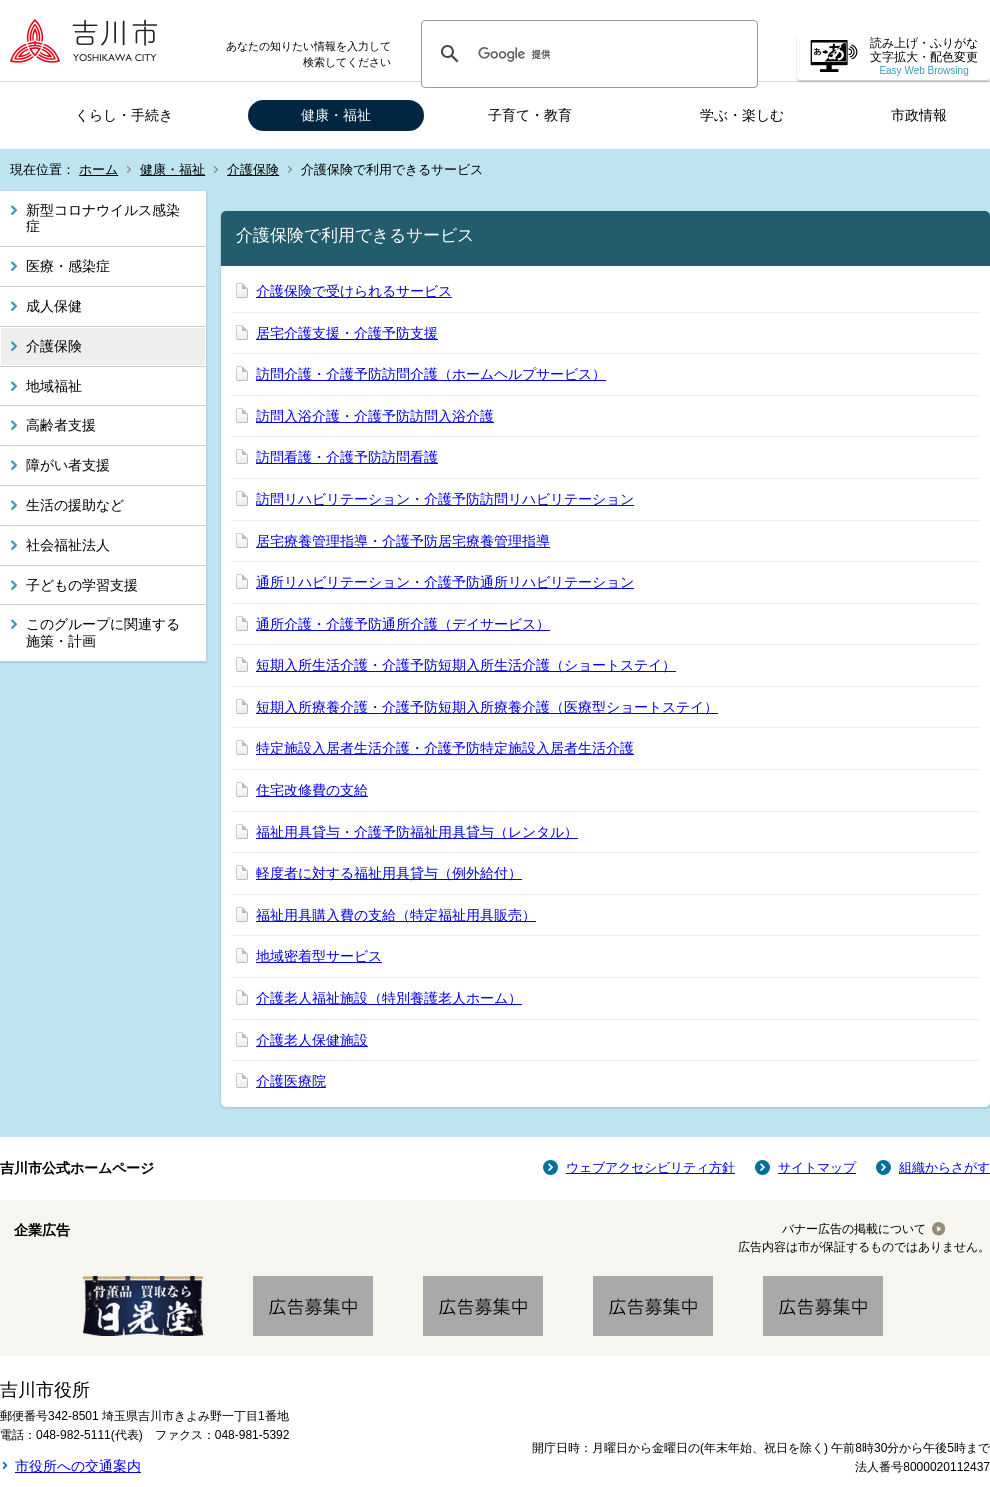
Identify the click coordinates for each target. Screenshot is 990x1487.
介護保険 (253, 169)
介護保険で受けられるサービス (354, 291)
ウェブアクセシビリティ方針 (650, 1167)
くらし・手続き (124, 115)
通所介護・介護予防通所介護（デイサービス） (403, 624)
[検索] (586, 54)
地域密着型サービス (319, 956)
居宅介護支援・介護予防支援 (347, 333)
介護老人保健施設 (312, 1040)
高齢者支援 (61, 425)
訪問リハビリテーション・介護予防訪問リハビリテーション (445, 499)
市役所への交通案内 (78, 1466)
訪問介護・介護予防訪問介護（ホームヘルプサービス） (431, 374)
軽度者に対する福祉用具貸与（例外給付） (389, 873)
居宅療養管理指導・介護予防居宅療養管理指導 (403, 541)
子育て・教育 (530, 115)
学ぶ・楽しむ (742, 115)
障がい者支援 (68, 465)
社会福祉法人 (68, 545)
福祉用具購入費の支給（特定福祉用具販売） (396, 915)
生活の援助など (75, 505)
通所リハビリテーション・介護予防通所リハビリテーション (445, 582)
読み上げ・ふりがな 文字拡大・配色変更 (924, 56)
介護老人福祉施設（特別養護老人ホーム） (389, 998)
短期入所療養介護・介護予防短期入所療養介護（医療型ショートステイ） (487, 707)
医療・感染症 (68, 266)
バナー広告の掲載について (854, 1229)
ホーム (98, 169)
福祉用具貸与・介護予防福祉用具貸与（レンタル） (417, 832)
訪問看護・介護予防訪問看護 (347, 457)
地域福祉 (54, 386)
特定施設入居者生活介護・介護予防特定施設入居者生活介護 (445, 748)
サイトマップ (817, 1167)
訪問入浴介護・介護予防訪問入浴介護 (375, 416)
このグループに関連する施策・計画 (103, 632)
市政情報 (919, 115)
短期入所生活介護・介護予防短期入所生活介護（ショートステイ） (466, 665)
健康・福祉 (336, 115)
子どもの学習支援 (82, 585)
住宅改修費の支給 (312, 790)
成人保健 (54, 306)
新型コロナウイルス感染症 (103, 218)
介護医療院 (291, 1081)
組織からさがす (944, 1167)
